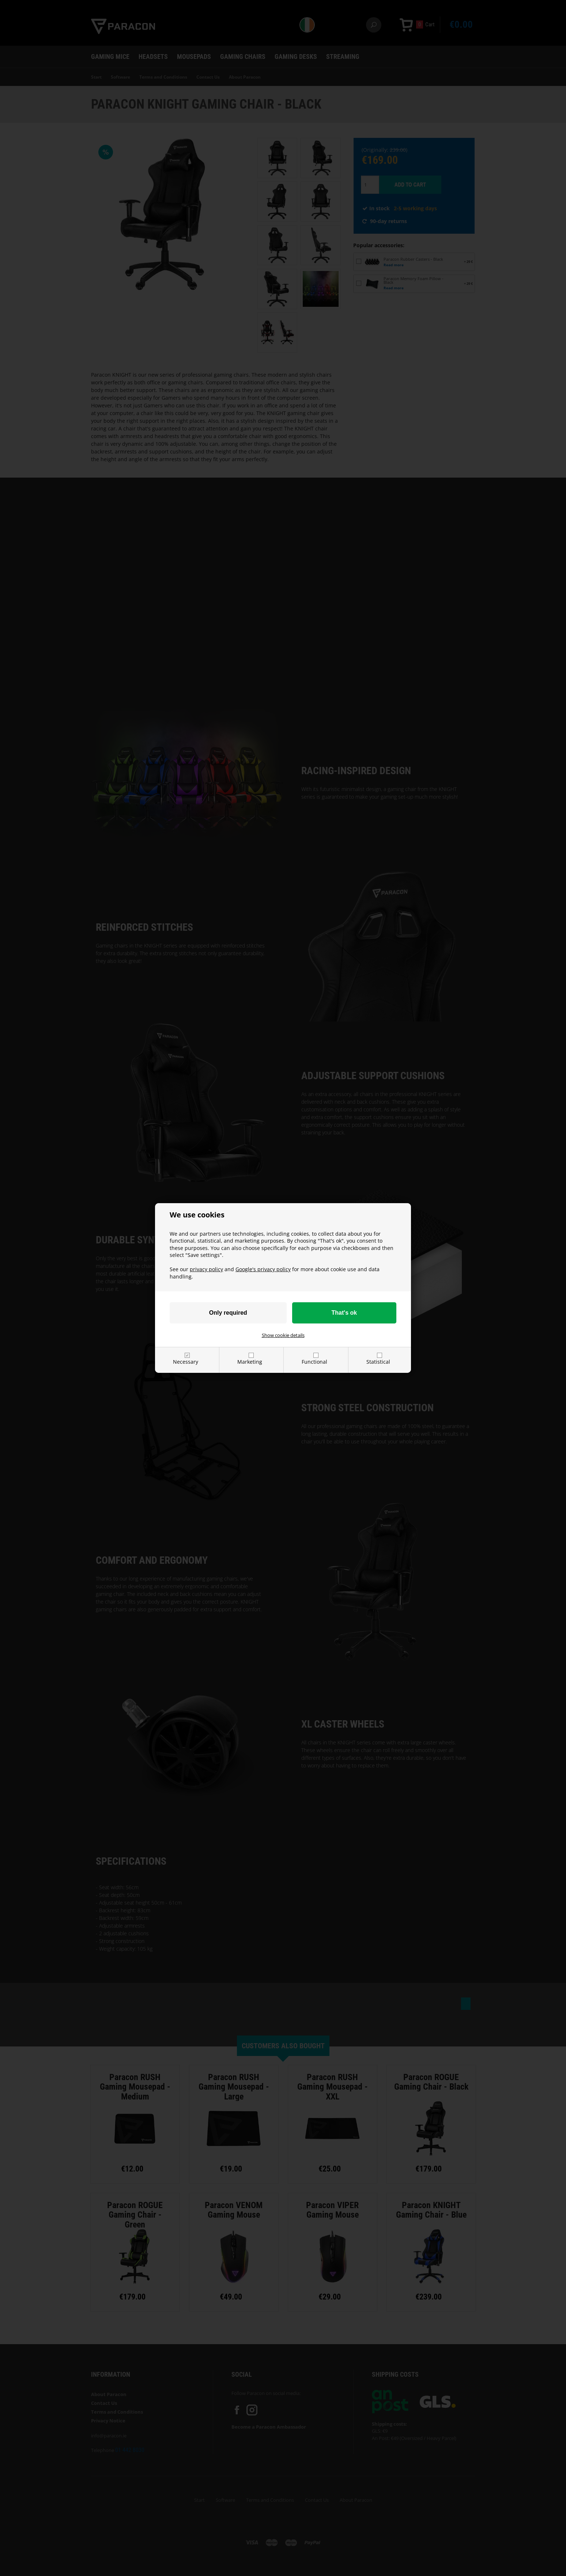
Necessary (185, 1361)
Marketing (249, 1361)
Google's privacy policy (263, 1269)
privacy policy (206, 1269)
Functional (314, 1361)
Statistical (378, 1361)
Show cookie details (283, 1335)
